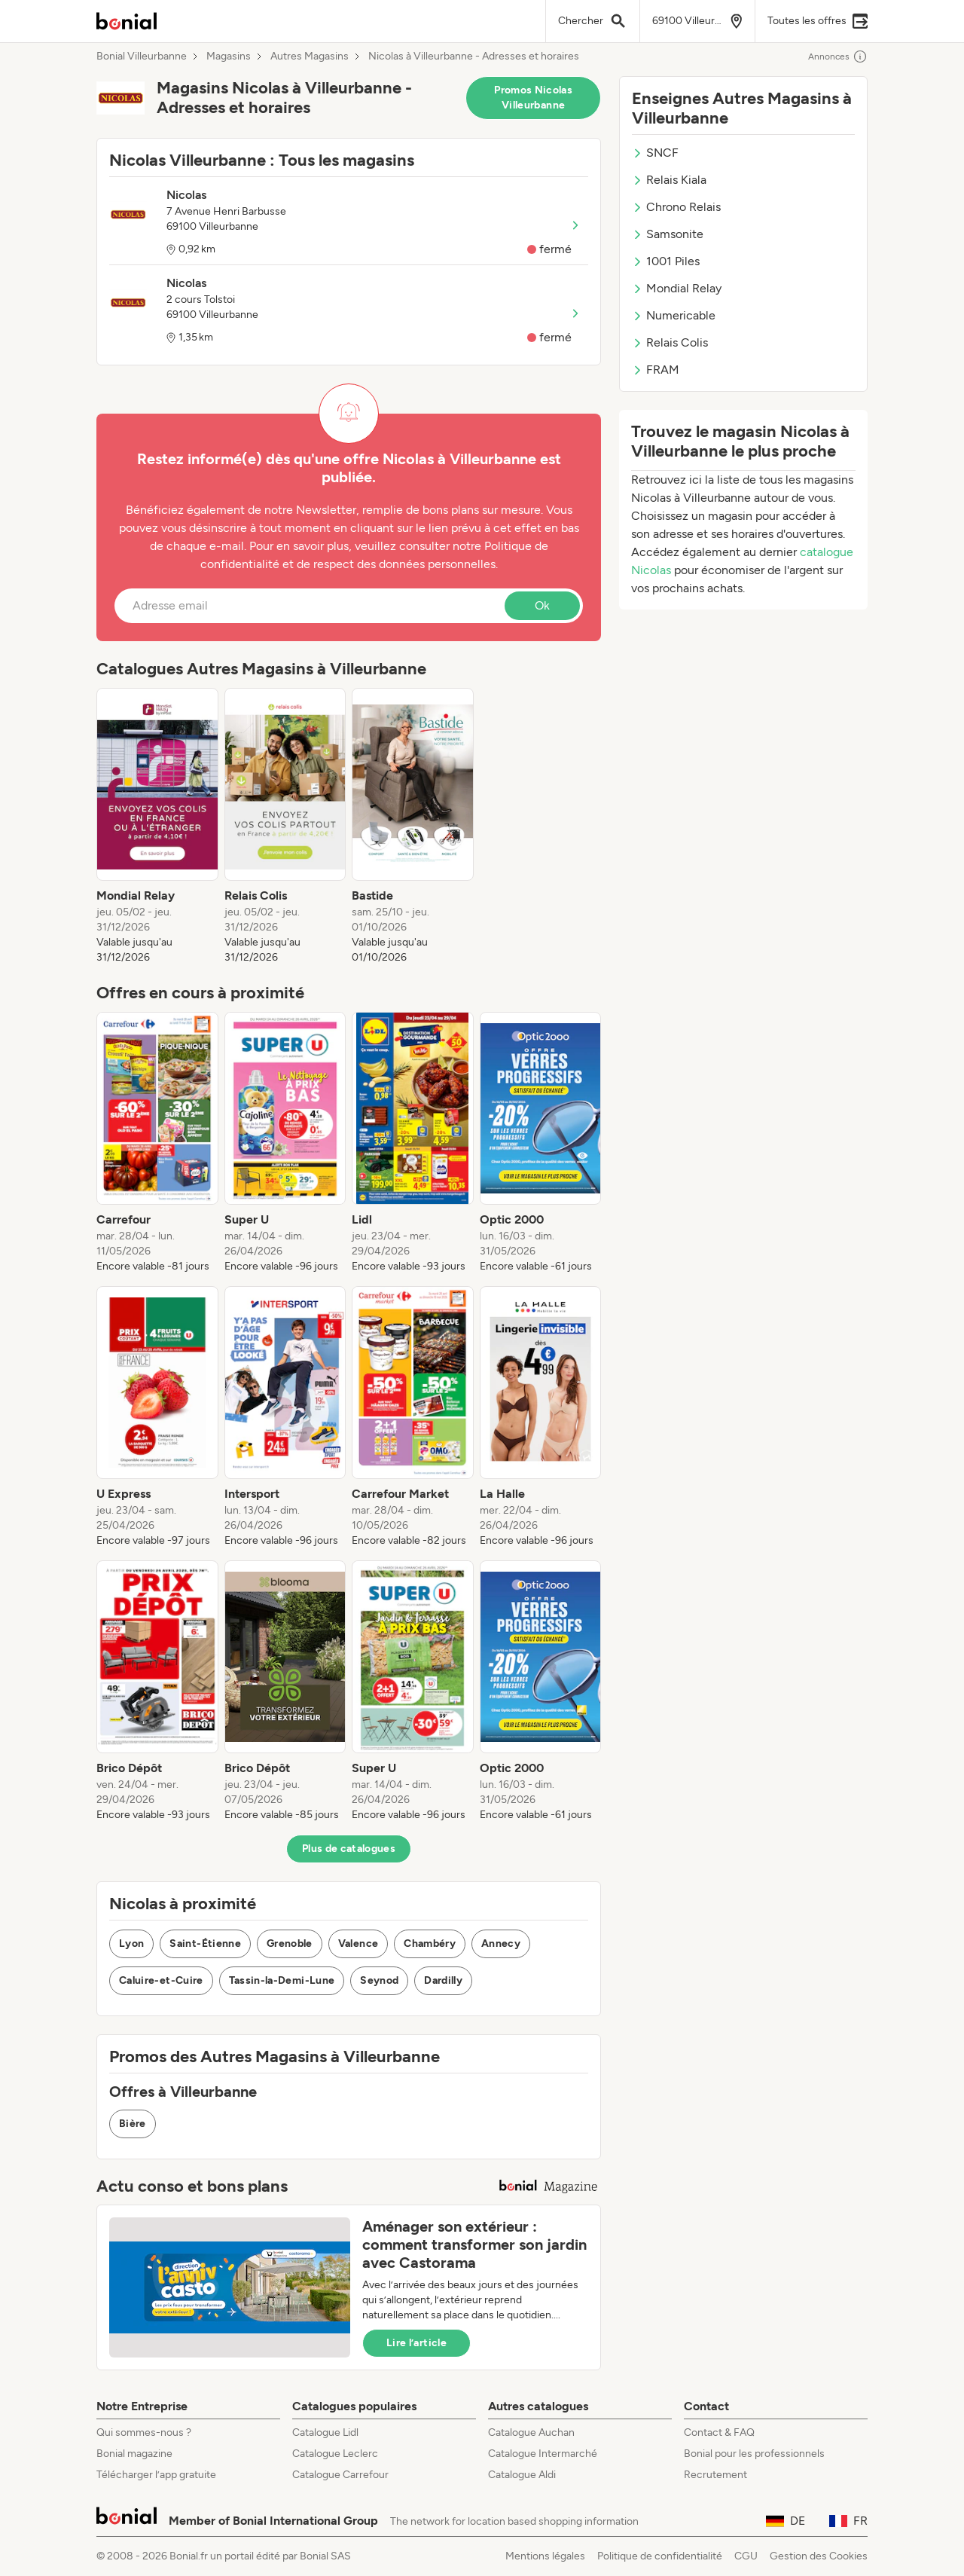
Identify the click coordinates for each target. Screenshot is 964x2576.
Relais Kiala (669, 180)
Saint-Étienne (205, 1943)
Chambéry (430, 1943)
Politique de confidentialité (659, 2556)
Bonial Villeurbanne (141, 56)
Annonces (838, 56)
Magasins (228, 56)
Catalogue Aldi (522, 2474)
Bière (132, 2123)
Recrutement (715, 2474)
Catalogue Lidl (325, 2432)
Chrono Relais (676, 207)
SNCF (655, 152)
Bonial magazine (134, 2453)
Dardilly (443, 1980)
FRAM (655, 369)
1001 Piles (666, 261)
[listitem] (157, 826)
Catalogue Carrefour (340, 2474)
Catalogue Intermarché (542, 2453)
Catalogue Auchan (531, 2432)
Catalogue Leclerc (335, 2453)
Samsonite (667, 234)
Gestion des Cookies (819, 2556)
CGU (746, 2556)
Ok (542, 605)
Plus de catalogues (348, 1848)
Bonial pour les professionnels (754, 2453)
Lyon (131, 1943)
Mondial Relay (676, 288)
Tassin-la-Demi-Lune (282, 1980)
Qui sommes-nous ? (143, 2432)
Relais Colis (670, 342)
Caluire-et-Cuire (161, 1980)
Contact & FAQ (719, 2432)
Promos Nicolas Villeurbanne (533, 98)
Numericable (673, 315)
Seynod (379, 1980)
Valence (358, 1943)
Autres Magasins (309, 56)
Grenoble (290, 1943)
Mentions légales (545, 2556)
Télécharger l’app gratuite (156, 2474)
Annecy (500, 1943)
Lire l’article (416, 2342)
